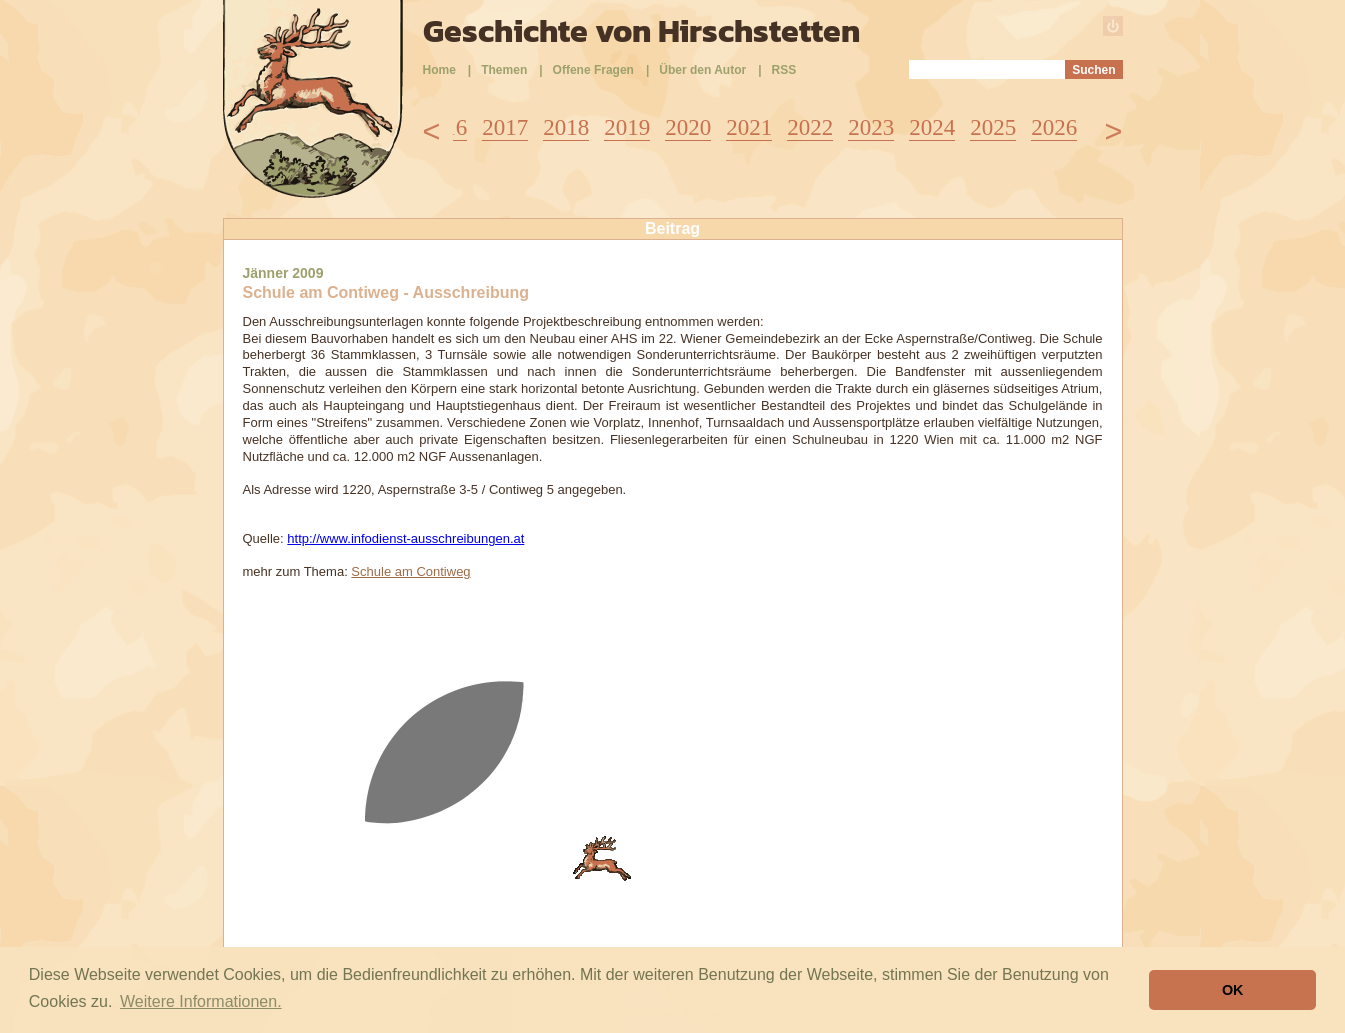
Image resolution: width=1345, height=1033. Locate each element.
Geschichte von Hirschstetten (641, 31)
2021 (749, 127)
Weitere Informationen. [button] (201, 1001)
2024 (932, 127)
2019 (627, 127)
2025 (993, 127)
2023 (871, 127)
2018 (566, 127)
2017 (505, 127)
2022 (810, 127)
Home (439, 70)
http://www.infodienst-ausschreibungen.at (405, 538)
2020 (688, 127)
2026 (1054, 127)
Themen (504, 70)
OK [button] (1233, 990)
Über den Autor (702, 70)
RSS (784, 70)
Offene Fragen (593, 70)
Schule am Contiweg (410, 571)
